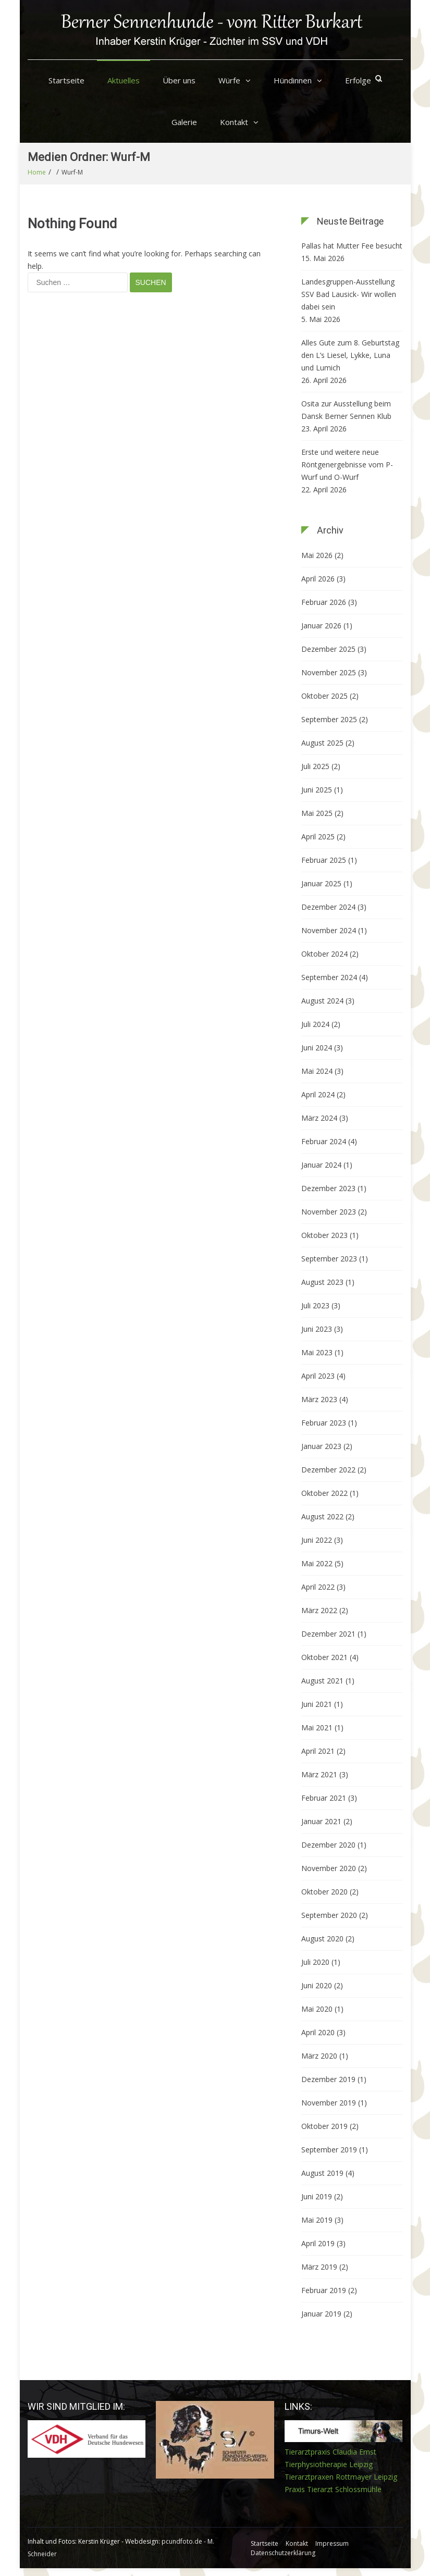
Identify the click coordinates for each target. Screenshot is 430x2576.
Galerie (184, 122)
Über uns (179, 80)
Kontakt (234, 122)
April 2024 (318, 1094)
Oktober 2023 (324, 1235)
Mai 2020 (317, 2009)
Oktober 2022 (324, 1493)
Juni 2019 (316, 2196)
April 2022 (318, 1587)
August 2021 (322, 1681)
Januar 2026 (321, 625)
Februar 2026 (323, 602)
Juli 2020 (315, 1962)
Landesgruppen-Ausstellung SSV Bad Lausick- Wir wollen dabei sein (348, 294)
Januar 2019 (321, 2314)
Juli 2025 (315, 766)
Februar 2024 (323, 1141)
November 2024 (328, 930)
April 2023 (318, 1376)
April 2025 (318, 836)
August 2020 (322, 1938)
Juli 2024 (315, 1024)
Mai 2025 (317, 813)
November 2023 (328, 1212)
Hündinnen (293, 80)
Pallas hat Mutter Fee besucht (351, 246)
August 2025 (322, 743)
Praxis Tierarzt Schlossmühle (333, 2489)
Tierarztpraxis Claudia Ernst (330, 2452)
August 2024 (322, 1001)
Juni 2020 (316, 1985)
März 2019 (319, 2267)
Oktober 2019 (324, 2126)
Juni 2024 (316, 1047)
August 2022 (322, 1516)
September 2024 (329, 977)
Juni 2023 (316, 1329)
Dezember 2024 (328, 907)
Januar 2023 (321, 1446)
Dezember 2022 (328, 1470)
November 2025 (328, 672)
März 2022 (319, 1610)
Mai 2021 (317, 1727)
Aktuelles (123, 80)
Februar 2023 (323, 1423)
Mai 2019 (317, 2220)
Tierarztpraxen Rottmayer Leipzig (341, 2477)
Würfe (229, 80)
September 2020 (329, 1915)
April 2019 (318, 2243)
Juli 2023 (315, 1305)
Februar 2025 (323, 860)
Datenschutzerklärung (283, 2552)
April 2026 (318, 579)
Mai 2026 (317, 555)
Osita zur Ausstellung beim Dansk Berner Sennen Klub (346, 410)
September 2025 (329, 719)
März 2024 (319, 1118)
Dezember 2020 (328, 1845)
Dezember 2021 (328, 1634)
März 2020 (319, 2056)
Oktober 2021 (324, 1657)
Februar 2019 (323, 2290)
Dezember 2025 (328, 649)
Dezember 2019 (328, 2079)
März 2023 (319, 1399)
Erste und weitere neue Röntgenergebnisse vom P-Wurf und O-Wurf (347, 464)
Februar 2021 (323, 1798)
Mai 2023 (317, 1352)
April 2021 (318, 1751)
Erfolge (358, 80)
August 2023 (322, 1282)
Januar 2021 (321, 1821)
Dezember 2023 (328, 1188)
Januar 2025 (321, 883)
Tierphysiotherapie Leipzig (329, 2464)
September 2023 (329, 1259)
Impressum (332, 2543)
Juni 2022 (316, 1540)
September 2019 (329, 2149)
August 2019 (322, 2173)
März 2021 (319, 1774)
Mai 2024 (317, 1071)
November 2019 (328, 2103)
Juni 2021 (316, 1704)
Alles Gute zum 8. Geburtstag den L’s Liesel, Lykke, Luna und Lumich (350, 355)
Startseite (66, 80)
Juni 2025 (316, 790)
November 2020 (328, 1868)
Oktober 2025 (324, 696)
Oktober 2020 (324, 1892)
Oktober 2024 (324, 954)
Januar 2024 (321, 1165)
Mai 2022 (317, 1563)
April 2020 (318, 2032)
